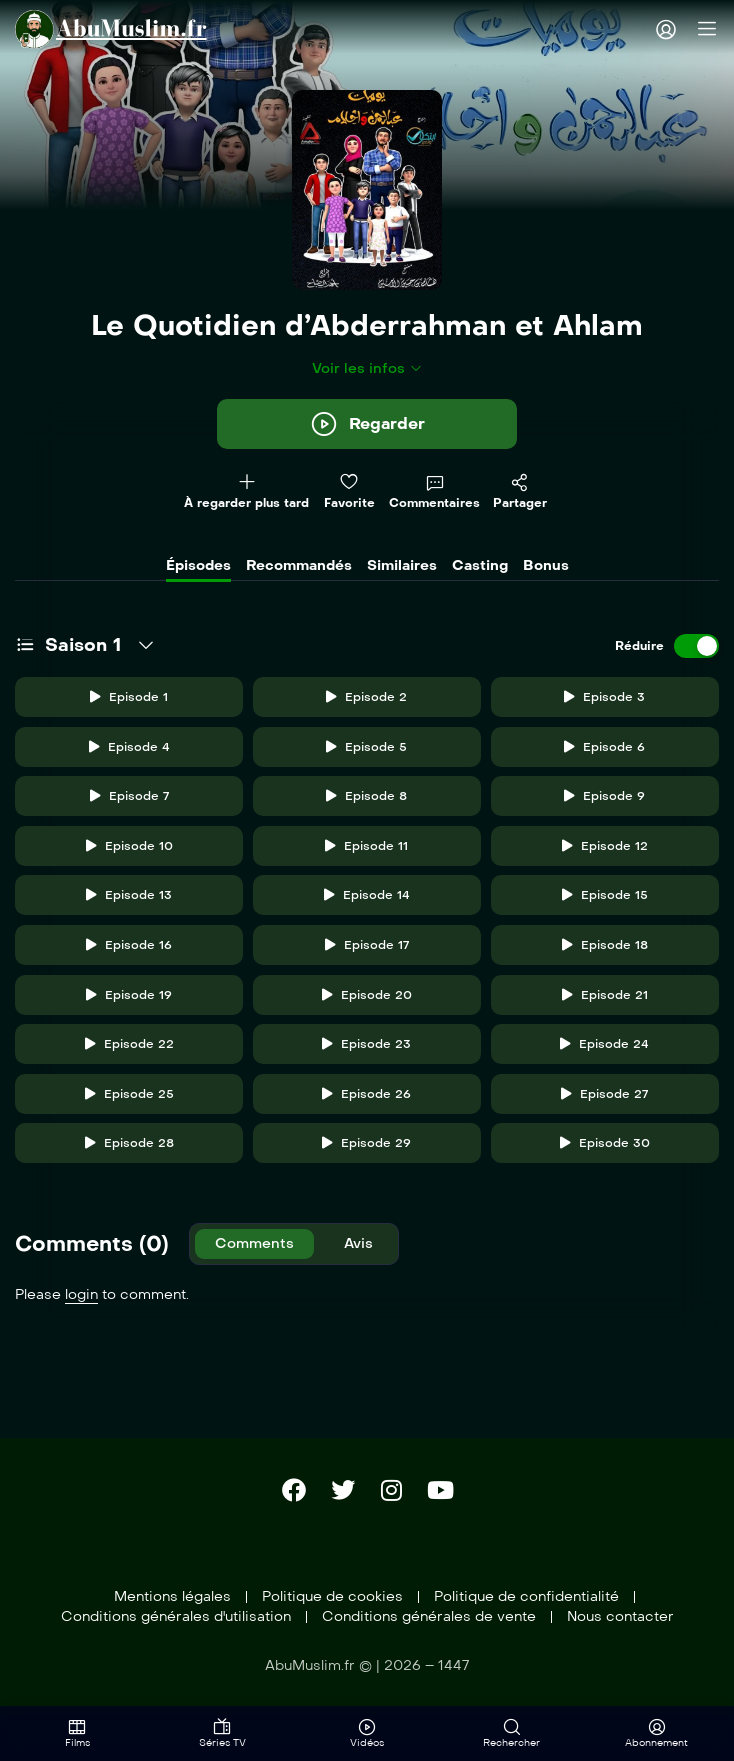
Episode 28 (129, 1143)
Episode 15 (605, 895)
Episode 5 (366, 747)
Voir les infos (367, 368)
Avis (358, 1243)
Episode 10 (129, 846)
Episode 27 (604, 1094)
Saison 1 (83, 645)
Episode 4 (129, 747)
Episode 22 (129, 1044)
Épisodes (198, 565)
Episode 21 (605, 995)
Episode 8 (366, 796)
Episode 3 (604, 697)
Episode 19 (129, 995)
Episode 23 (366, 1044)
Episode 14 (367, 895)
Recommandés (299, 565)
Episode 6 (604, 747)
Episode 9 (604, 796)
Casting (480, 565)
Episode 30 (605, 1143)
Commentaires (434, 492)
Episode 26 (366, 1094)
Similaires (402, 565)
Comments (254, 1243)
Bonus (546, 565)
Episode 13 (129, 895)
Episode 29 (366, 1143)
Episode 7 (129, 796)
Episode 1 (129, 697)
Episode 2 (366, 697)
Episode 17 (367, 945)
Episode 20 (367, 995)
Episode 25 (129, 1094)
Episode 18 (605, 945)
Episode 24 (604, 1044)
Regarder (367, 424)
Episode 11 (366, 846)
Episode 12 (605, 846)
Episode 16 (129, 945)
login (81, 1294)
